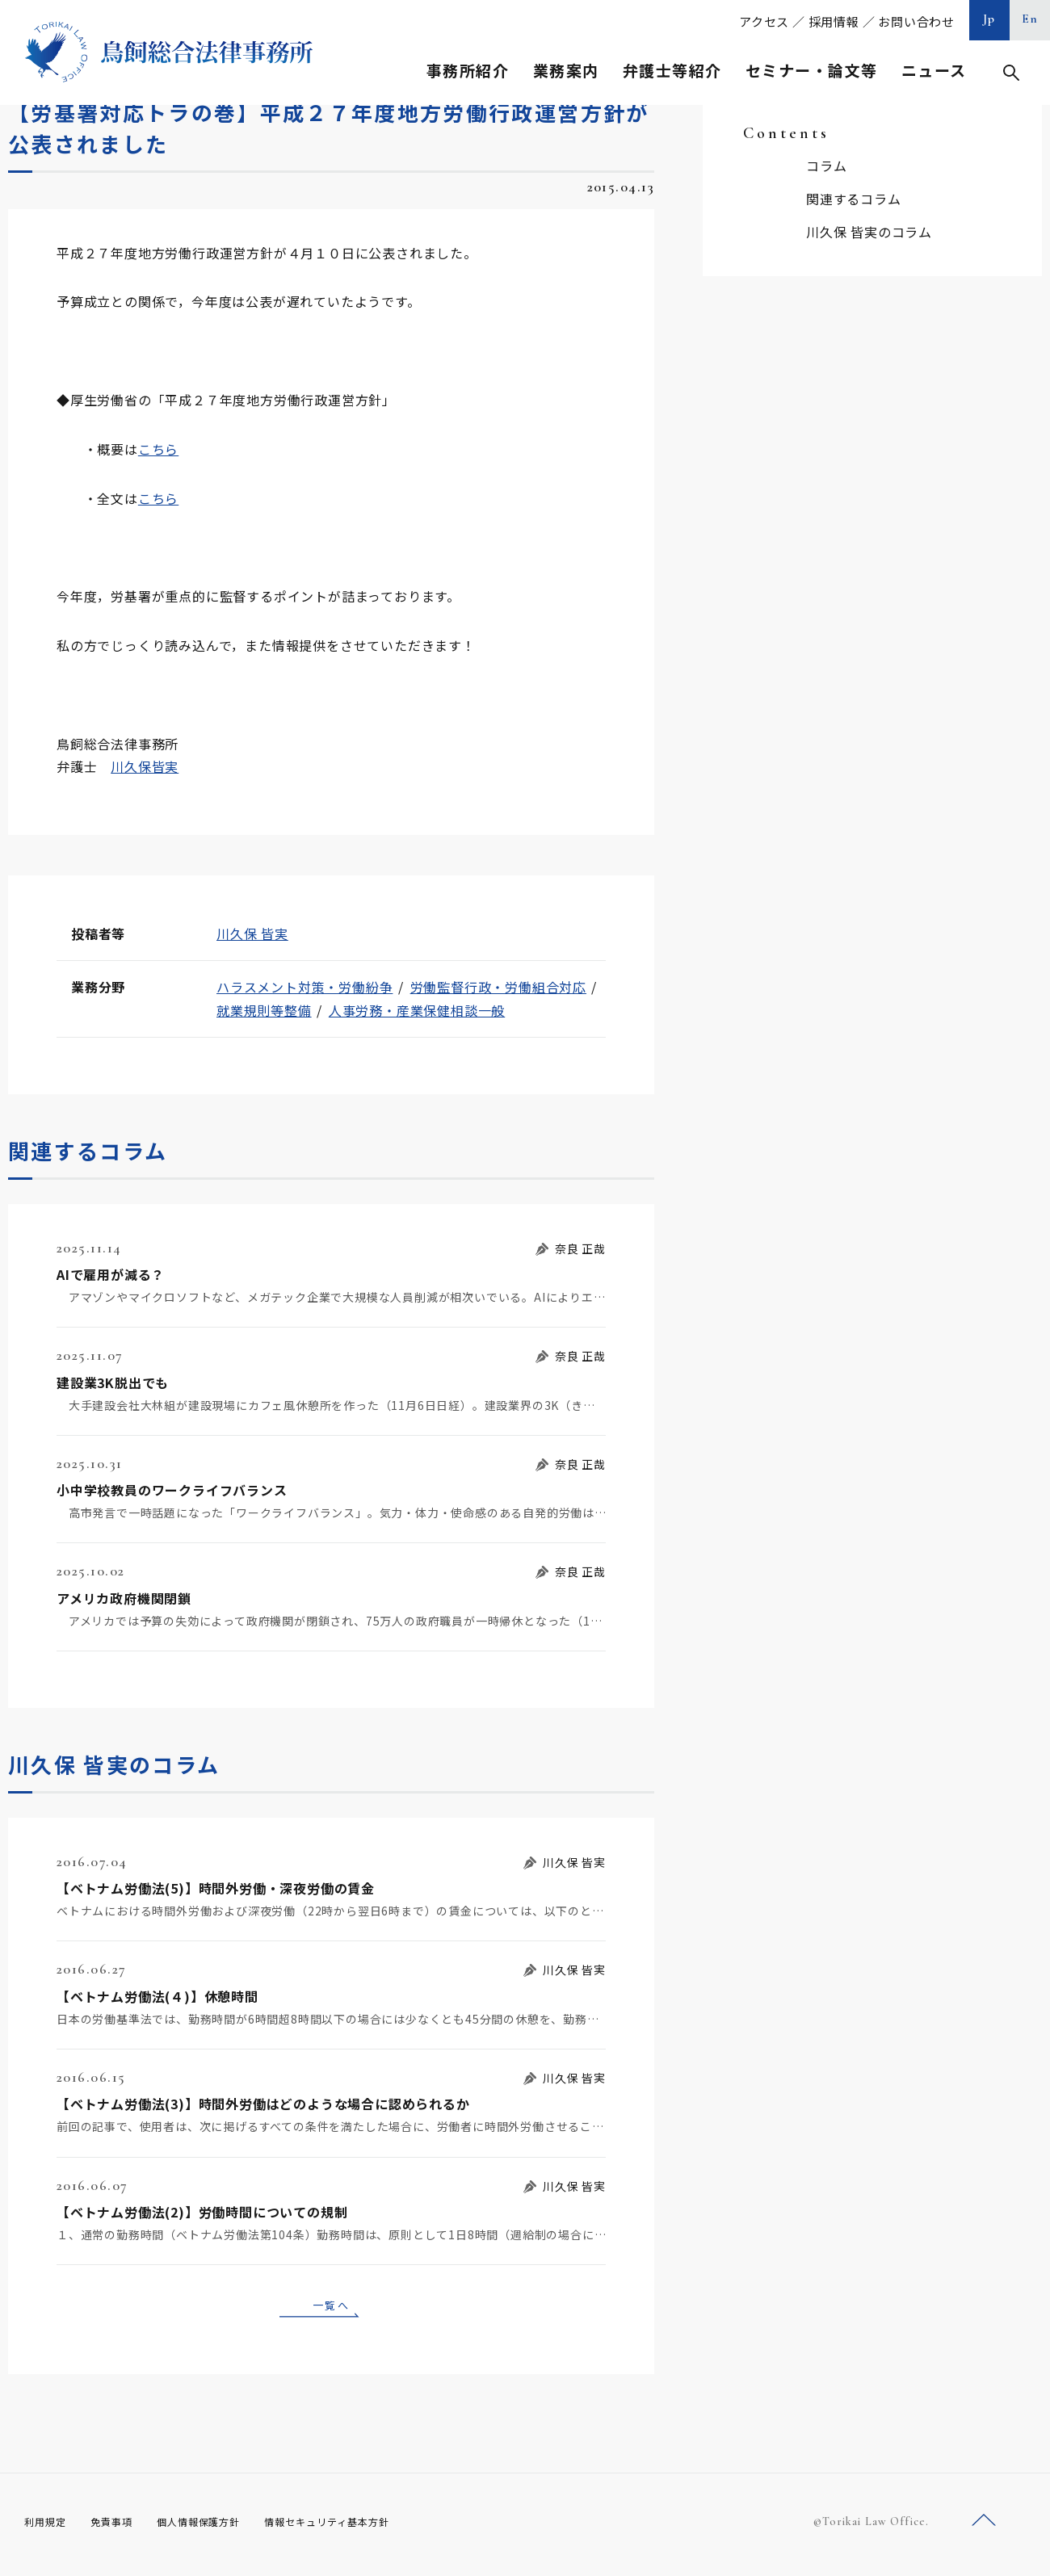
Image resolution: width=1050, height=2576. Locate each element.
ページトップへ (984, 2526)
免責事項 (121, 2527)
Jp (989, 18)
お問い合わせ (916, 21)
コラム (826, 165)
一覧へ (331, 2307)
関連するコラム (853, 198)
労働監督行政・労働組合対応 (498, 986)
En (1030, 18)
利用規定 (48, 2527)
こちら (158, 449)
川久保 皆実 (252, 933)
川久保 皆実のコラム (869, 231)
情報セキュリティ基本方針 (365, 2527)
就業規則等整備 (264, 1010)
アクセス (764, 21)
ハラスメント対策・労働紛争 (304, 986)
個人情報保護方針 (219, 2527)
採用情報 (833, 21)
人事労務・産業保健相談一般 (417, 1010)
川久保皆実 (144, 766)
